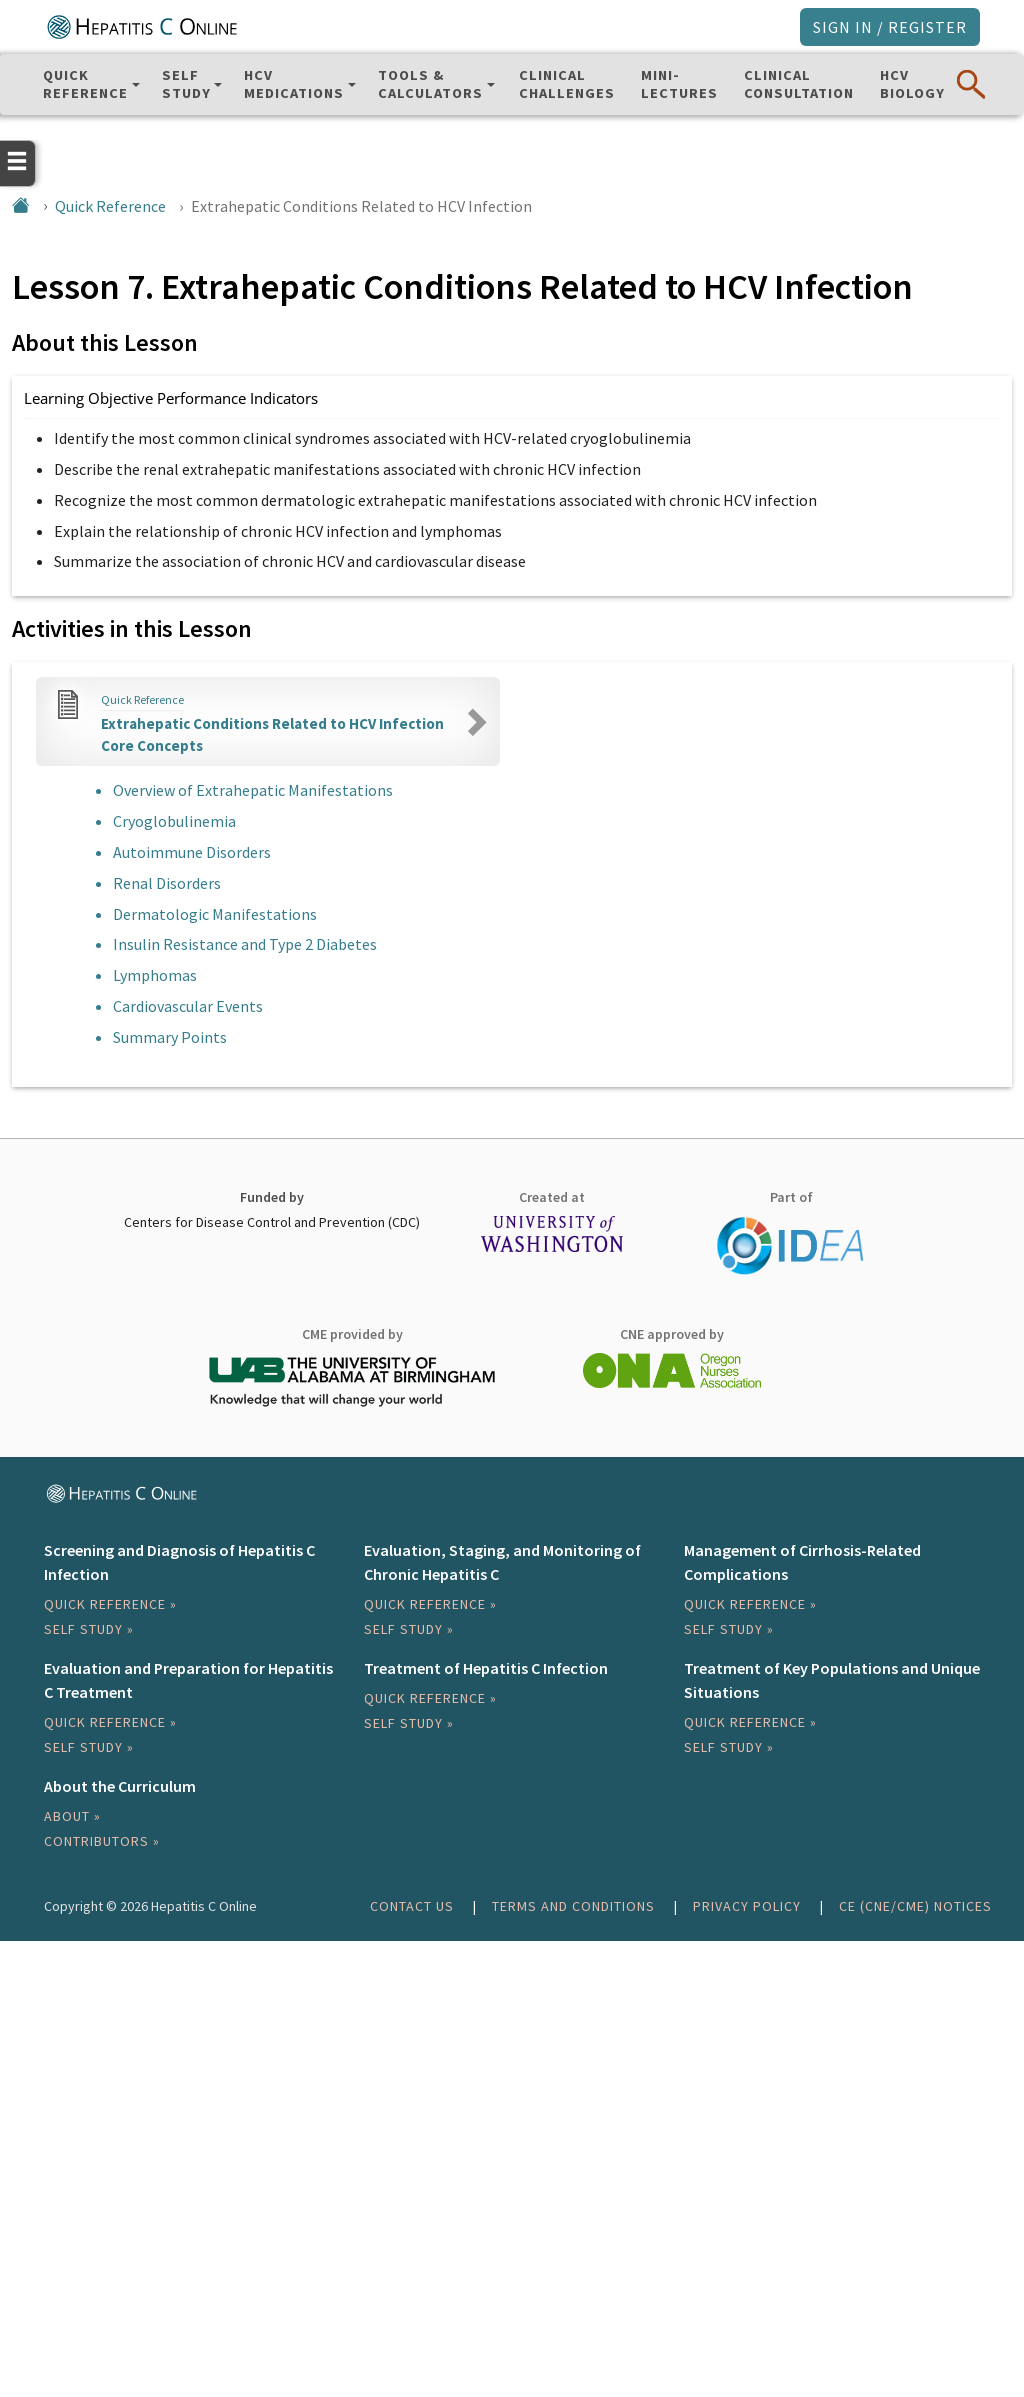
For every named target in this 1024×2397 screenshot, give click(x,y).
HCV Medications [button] (294, 84)
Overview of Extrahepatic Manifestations (253, 790)
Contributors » (102, 1841)
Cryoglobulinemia (174, 821)
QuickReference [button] (85, 84)
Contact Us (412, 1906)
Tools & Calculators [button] (430, 84)
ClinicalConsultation (799, 84)
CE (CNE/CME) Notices (915, 1906)
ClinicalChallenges (567, 84)
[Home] (21, 205)
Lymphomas (155, 975)
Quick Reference (110, 206)
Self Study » (89, 1629)
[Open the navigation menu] (17, 161)
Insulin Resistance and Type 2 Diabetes (245, 944)
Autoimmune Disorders (192, 852)
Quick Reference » (110, 1604)
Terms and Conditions (573, 1906)
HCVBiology (912, 84)
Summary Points (170, 1037)
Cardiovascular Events (188, 1006)
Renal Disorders (167, 883)
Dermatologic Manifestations (215, 914)
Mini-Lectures (679, 84)
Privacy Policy (747, 1906)
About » (72, 1816)
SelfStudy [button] (186, 84)
